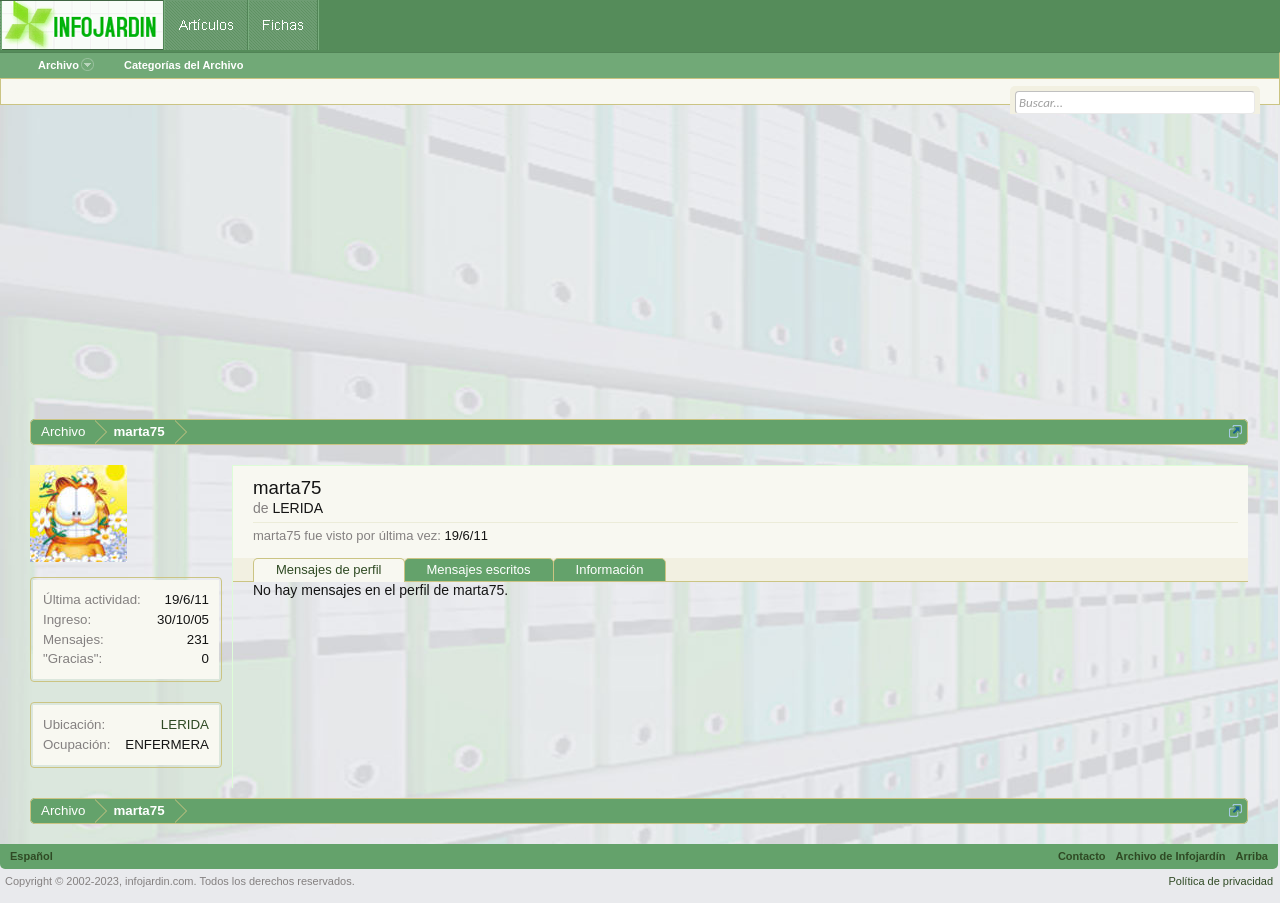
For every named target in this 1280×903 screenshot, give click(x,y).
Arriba (1252, 856)
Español (31, 856)
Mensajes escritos (479, 569)
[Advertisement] (630, 269)
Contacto (1082, 856)
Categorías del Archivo (183, 65)
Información (610, 569)
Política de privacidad (1220, 881)
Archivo (66, 65)
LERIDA (185, 724)
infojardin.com (159, 881)
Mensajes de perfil (329, 569)
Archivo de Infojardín (1171, 856)
